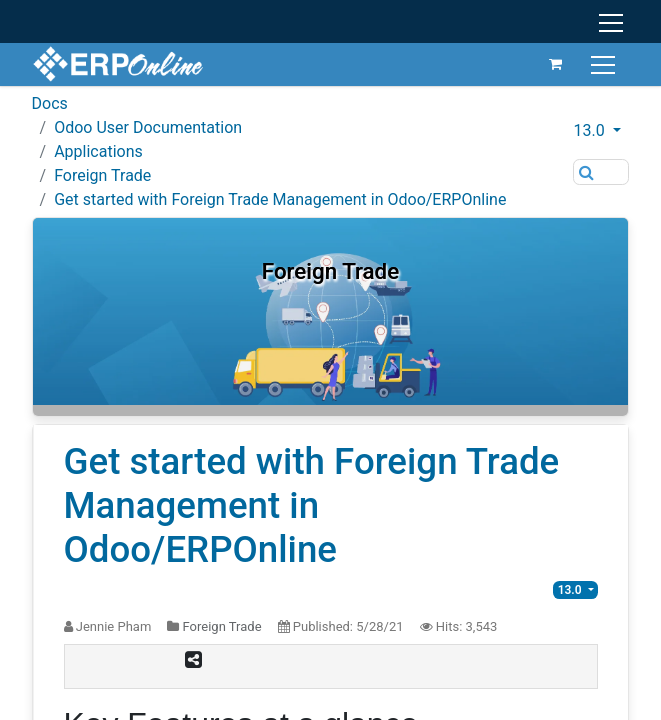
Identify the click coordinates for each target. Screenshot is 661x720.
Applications (98, 151)
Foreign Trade (102, 175)
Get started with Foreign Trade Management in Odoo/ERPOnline (280, 199)
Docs (50, 103)
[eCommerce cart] (556, 64)
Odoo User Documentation (148, 127)
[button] (601, 131)
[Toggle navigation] (605, 63)
